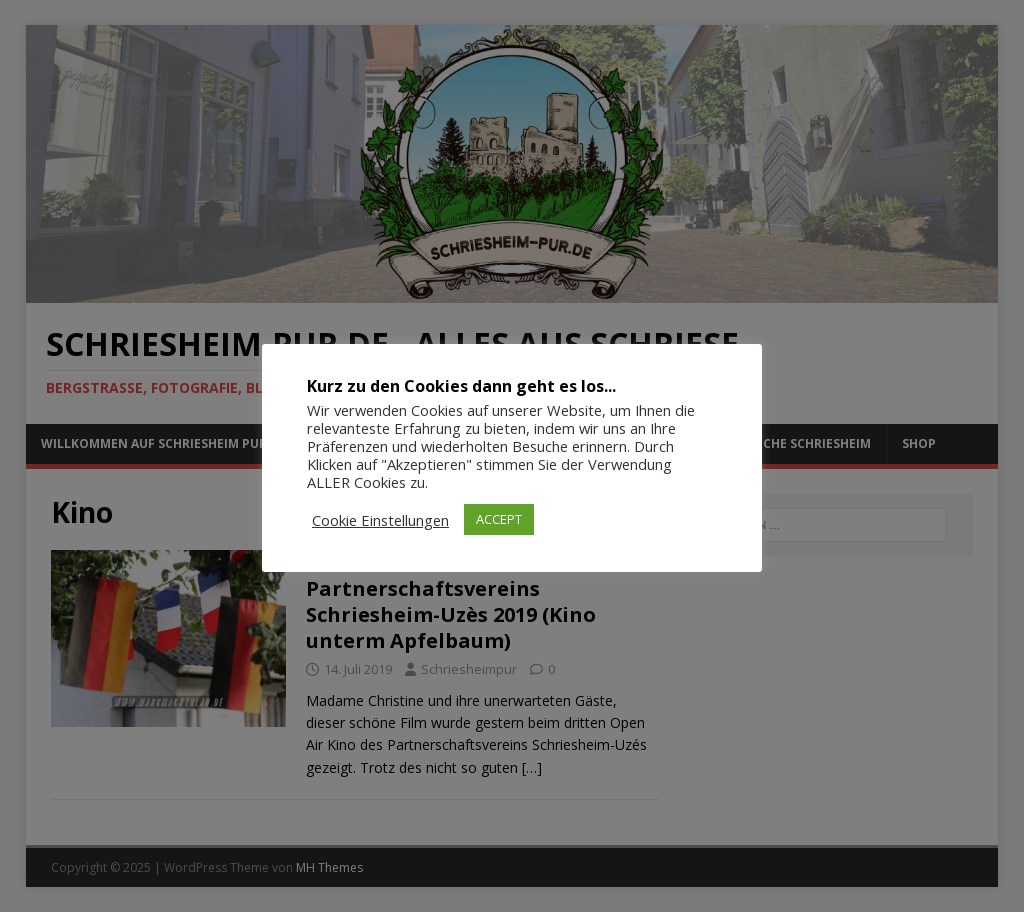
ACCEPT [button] (499, 519)
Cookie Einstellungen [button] (380, 520)
